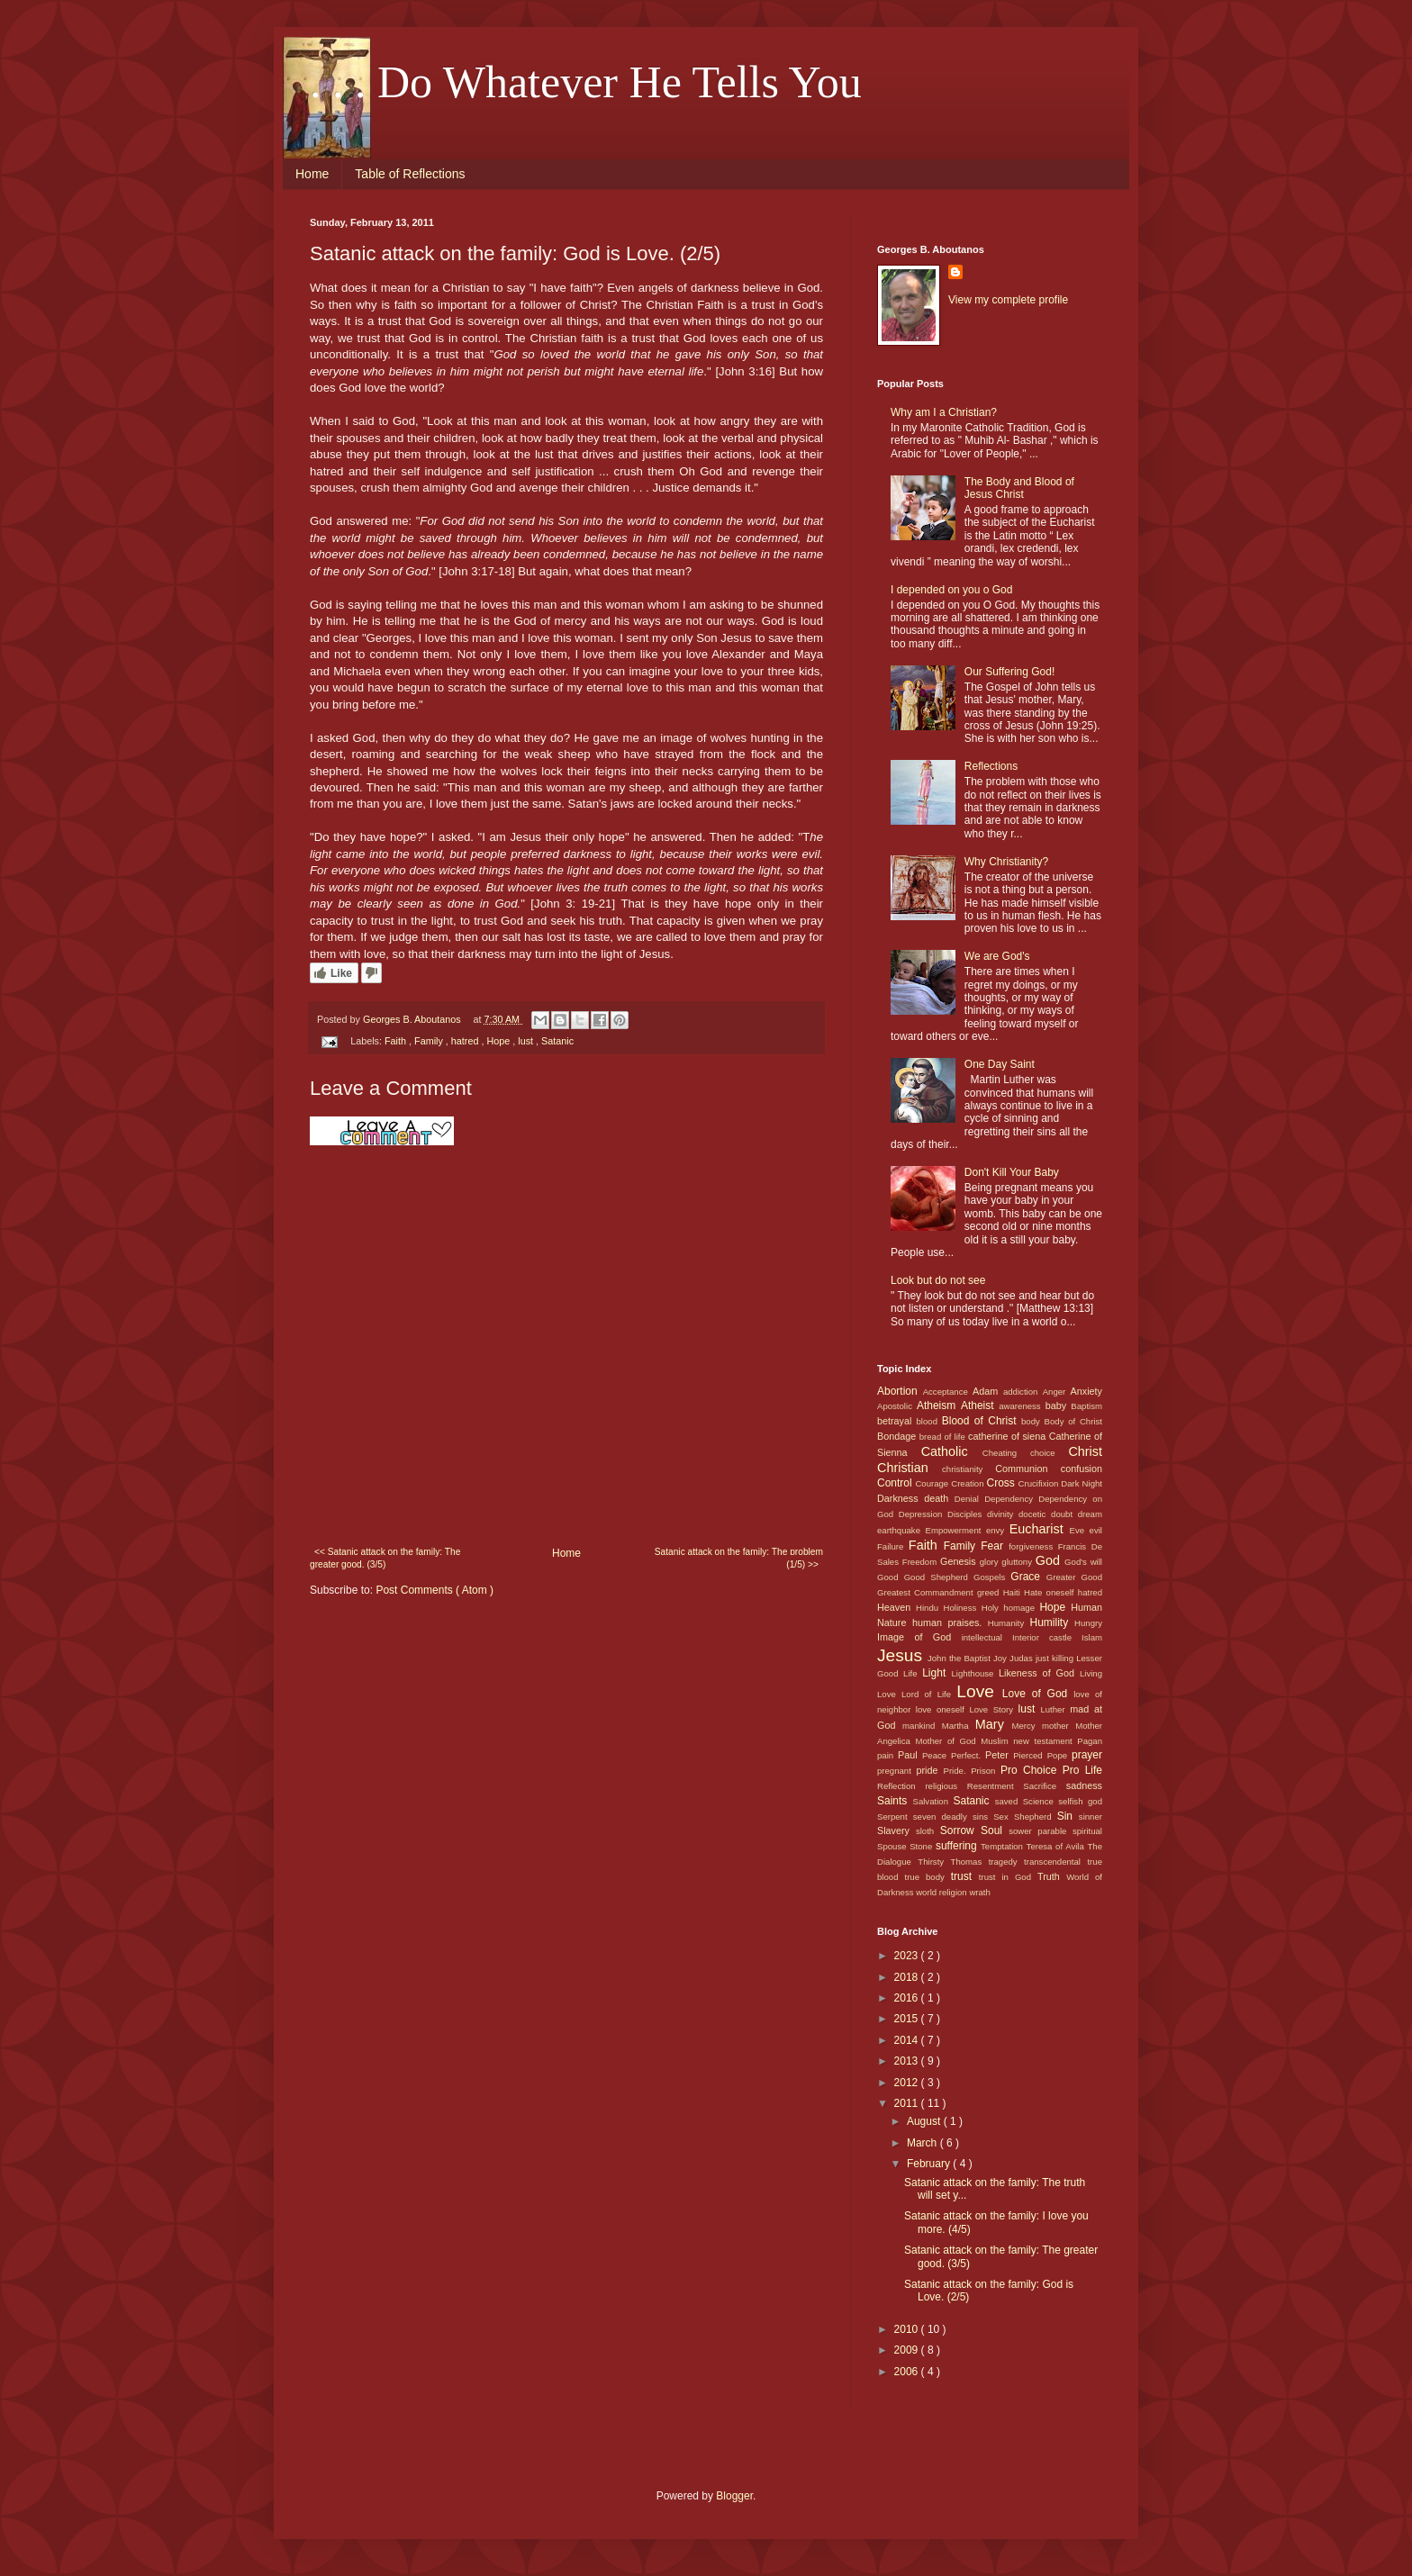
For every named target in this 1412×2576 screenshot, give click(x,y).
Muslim (997, 1741)
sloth (928, 1831)
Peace (936, 1755)
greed (990, 1592)
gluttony (1018, 1562)
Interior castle (1047, 1637)
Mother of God (948, 1741)
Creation (968, 1483)
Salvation (933, 1801)
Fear (995, 1546)
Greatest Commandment (927, 1592)
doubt (1064, 1514)
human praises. (950, 1622)
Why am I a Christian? (944, 412)
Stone (923, 1846)
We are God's (997, 956)
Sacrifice (1044, 1786)
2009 (907, 2350)
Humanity (1009, 1623)
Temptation (1004, 1846)
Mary (993, 1724)
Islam (1092, 1637)
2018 (907, 1977)
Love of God (1037, 1693)
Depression (923, 1514)
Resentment (995, 1786)
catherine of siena (1008, 1436)
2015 (907, 2018)
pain (887, 1755)
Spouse (893, 1846)
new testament (1045, 1741)
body (1033, 1421)
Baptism (1086, 1406)
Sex (1003, 1816)
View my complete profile (1008, 300)
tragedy (1006, 1861)
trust (965, 1876)
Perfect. (968, 1755)
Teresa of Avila (1057, 1846)
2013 (907, 2061)
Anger (1057, 1391)
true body (927, 1877)
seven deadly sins (953, 1816)
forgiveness (1033, 1546)
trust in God (1008, 1877)
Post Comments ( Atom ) (434, 1590)
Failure (893, 1546)
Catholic (951, 1451)
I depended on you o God (951, 589)
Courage (933, 1483)
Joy (1001, 1658)
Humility (1052, 1622)
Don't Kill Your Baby (1011, 1172)
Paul (910, 1754)
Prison (985, 1771)
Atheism (939, 1405)
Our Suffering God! (1009, 671)
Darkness (900, 1498)
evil (1096, 1530)
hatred (466, 1040)
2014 (907, 2040)
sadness (1084, 1785)
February (930, 2163)
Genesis (960, 1561)
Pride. (958, 1771)
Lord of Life (928, 1694)
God (1050, 1560)
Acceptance (948, 1391)
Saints (895, 1800)
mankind (922, 1726)
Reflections (991, 766)
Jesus (902, 1655)
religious (945, 1786)
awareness (1022, 1406)
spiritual (1087, 1831)
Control (896, 1483)
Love (978, 1691)
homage (1021, 1608)
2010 (907, 2329)
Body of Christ (1073, 1421)
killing (1064, 1658)
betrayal (897, 1420)
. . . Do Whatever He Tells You (586, 82)
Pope (1059, 1755)
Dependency (1011, 1499)
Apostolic (897, 1406)
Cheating (1006, 1453)
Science (1041, 1801)
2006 (907, 2371)
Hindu (930, 1608)
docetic (1034, 1514)
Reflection (901, 1786)
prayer (1087, 1755)
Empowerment (956, 1530)
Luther (1055, 1709)
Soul (995, 1830)
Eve (1080, 1530)
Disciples (967, 1514)
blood (929, 1421)
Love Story (993, 1709)
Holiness (962, 1608)
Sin (1068, 1816)
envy (997, 1530)
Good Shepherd (938, 1577)
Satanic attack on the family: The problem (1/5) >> (739, 1558)
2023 (907, 1955)
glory (991, 1562)
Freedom (921, 1562)
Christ (1085, 1451)
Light (936, 1673)
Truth (1051, 1876)
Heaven (896, 1607)
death (939, 1498)
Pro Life (1082, 1770)
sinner (1090, 1816)
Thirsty (934, 1861)
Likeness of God (1039, 1673)
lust (527, 1040)
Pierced (1029, 1755)
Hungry (1088, 1623)
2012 (907, 2082)
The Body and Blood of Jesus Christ (1019, 488)
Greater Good (1074, 1577)
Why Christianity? (1006, 861)
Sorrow (960, 1830)
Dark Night (1081, 1483)
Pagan (1089, 1741)
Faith (397, 1040)
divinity (1002, 1514)
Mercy (1027, 1726)
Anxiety (1086, 1391)
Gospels (991, 1577)
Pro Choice (1031, 1770)
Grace (1028, 1576)
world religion (942, 1892)
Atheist (980, 1405)
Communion (1027, 1468)
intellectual (987, 1637)
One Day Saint (999, 1064)
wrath (979, 1892)
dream (1090, 1514)
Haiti (1013, 1592)
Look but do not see (938, 1280)
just (1044, 1658)
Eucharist (1039, 1529)
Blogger (734, 2496)
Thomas (970, 1861)
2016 (907, 1998)
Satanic (557, 1040)
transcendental (1055, 1861)
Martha (958, 1726)
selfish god (1080, 1801)
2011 (907, 2103)
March (923, 2143)
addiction (1023, 1391)
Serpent (895, 1816)
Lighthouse (976, 1673)
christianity (968, 1469)
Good (890, 1577)
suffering (958, 1845)
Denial (969, 1499)
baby (1058, 1405)
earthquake (901, 1530)
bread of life (943, 1437)
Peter (999, 1754)
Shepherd (1035, 1816)
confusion (1081, 1468)
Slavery (896, 1830)
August (925, 2121)
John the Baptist (960, 1658)
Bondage (898, 1436)
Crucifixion (1040, 1483)
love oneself (943, 1709)
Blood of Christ (981, 1421)
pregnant (897, 1771)
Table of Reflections (410, 174)
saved (1009, 1801)
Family (430, 1040)
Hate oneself (1051, 1592)
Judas (1022, 1658)
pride (930, 1770)
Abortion (900, 1391)
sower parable (1041, 1831)
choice (1049, 1453)
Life (912, 1673)
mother (1058, 1726)
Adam (988, 1391)
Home (312, 174)
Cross (1002, 1483)
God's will (1083, 1562)
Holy (993, 1608)
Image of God (919, 1636)
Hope (499, 1040)
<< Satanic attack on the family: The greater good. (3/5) (385, 1558)
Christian (909, 1467)
